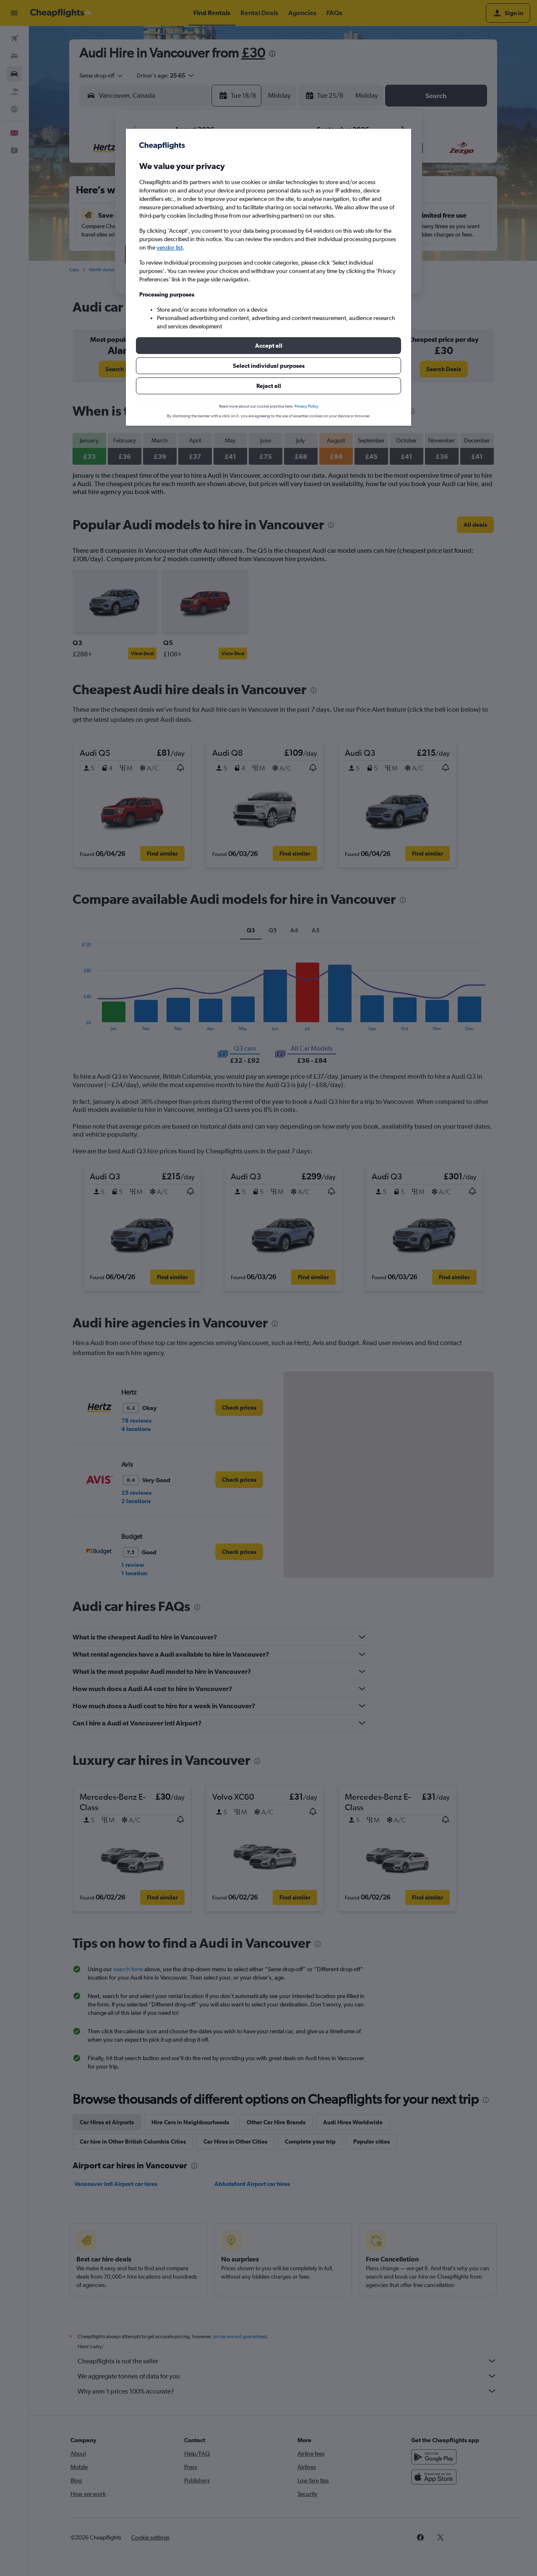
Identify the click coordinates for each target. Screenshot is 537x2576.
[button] (268, 345)
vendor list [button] (169, 247)
